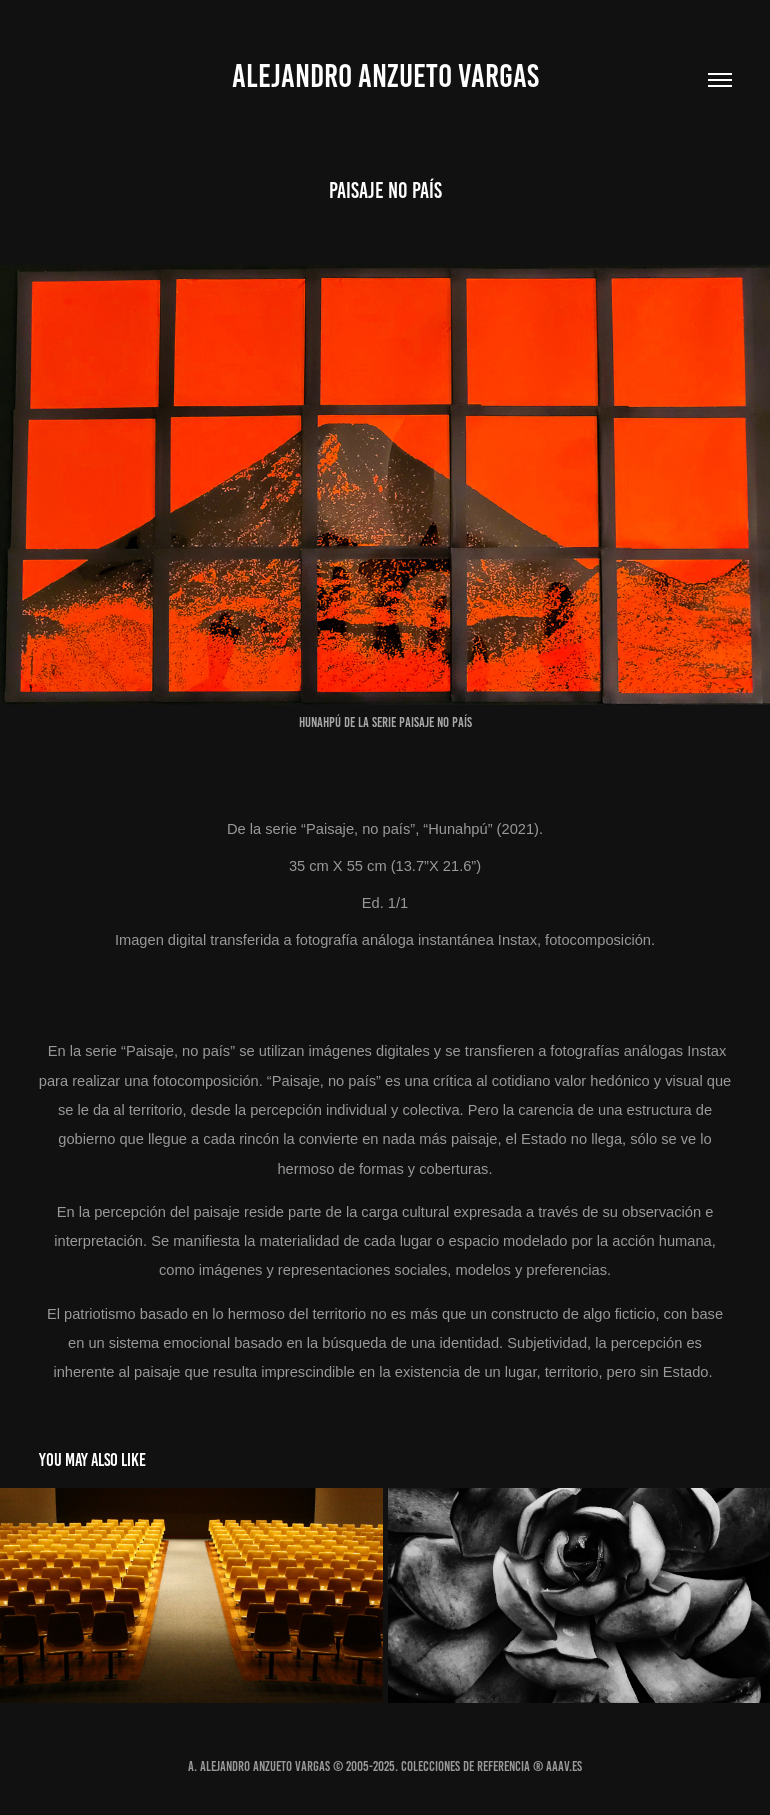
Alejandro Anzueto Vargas (385, 76)
